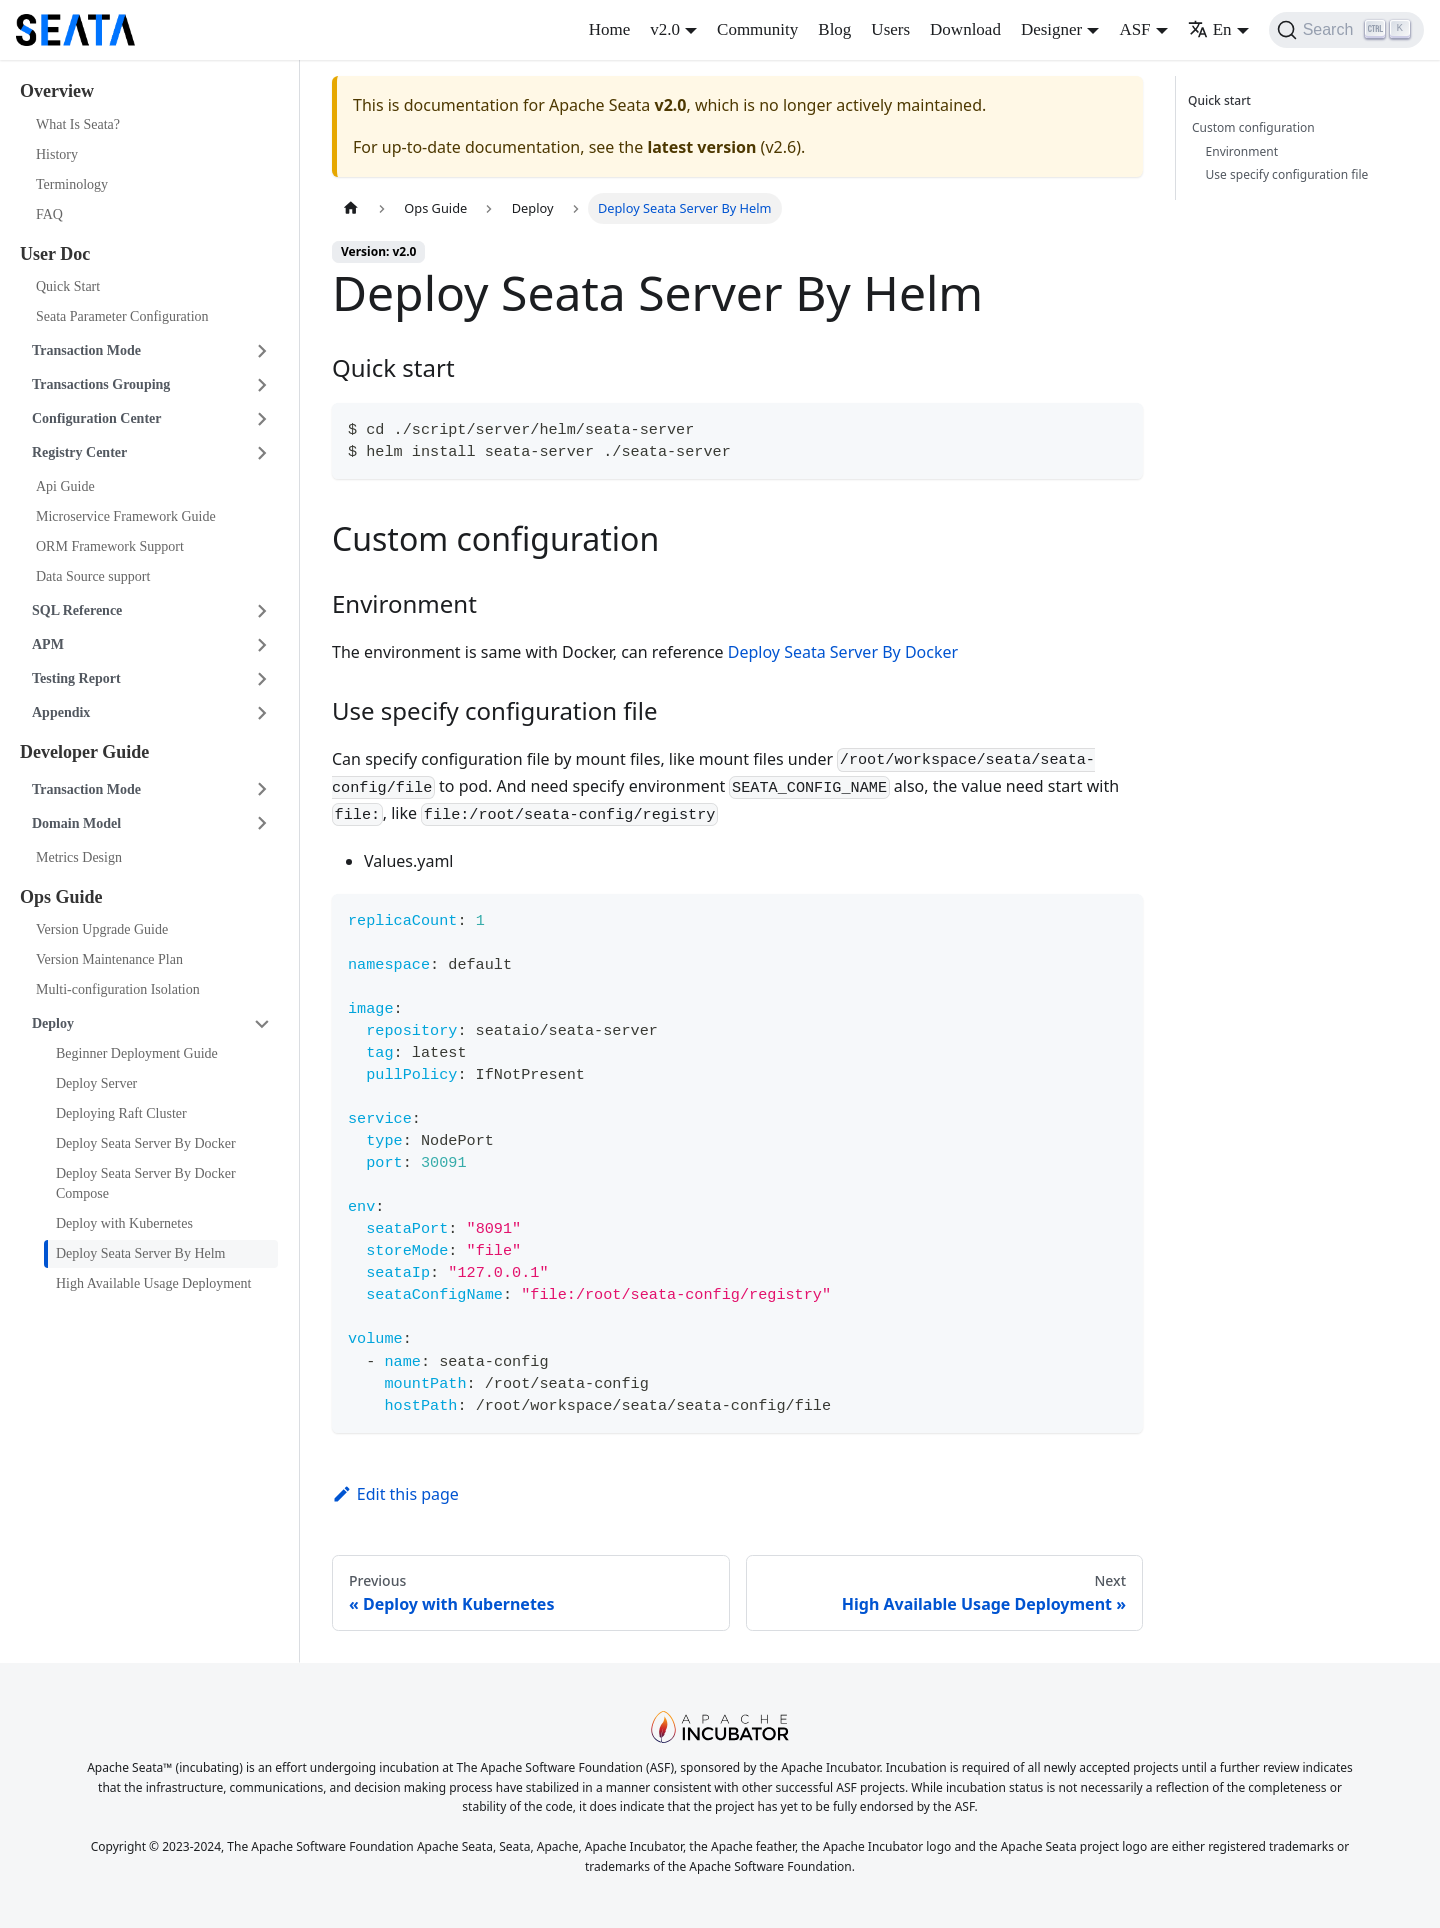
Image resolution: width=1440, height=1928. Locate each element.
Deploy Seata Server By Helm (141, 1253)
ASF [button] (1134, 29)
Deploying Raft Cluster (121, 1113)
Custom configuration (1253, 127)
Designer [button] (1051, 29)
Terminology (72, 184)
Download (965, 29)
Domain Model (76, 823)
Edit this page (395, 1494)
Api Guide (65, 486)
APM (48, 644)
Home (610, 29)
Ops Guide (61, 897)
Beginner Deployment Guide (137, 1053)
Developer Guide (84, 752)
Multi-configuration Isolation (118, 989)
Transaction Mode (86, 350)
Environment (1242, 151)
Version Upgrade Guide (102, 929)
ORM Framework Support (110, 546)
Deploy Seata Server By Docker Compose (146, 1183)
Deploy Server (96, 1083)
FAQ (49, 214)
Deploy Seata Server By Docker (146, 1143)
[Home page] (351, 208)
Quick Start (68, 286)
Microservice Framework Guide (126, 516)
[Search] (1346, 30)
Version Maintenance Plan (109, 959)
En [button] (1210, 29)
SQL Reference (77, 610)
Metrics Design (79, 857)
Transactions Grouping (101, 384)
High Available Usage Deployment (153, 1283)
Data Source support (93, 576)
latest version (701, 147)
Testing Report (76, 678)
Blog (834, 29)
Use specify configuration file (1287, 174)
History (57, 154)
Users (890, 29)
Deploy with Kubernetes (124, 1223)
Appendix (61, 712)
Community (757, 29)
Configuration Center (97, 418)
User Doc (55, 254)
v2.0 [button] (665, 29)
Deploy (53, 1023)
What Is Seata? (78, 124)
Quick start (1222, 100)
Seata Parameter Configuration (122, 316)
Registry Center (79, 452)
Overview (57, 91)
